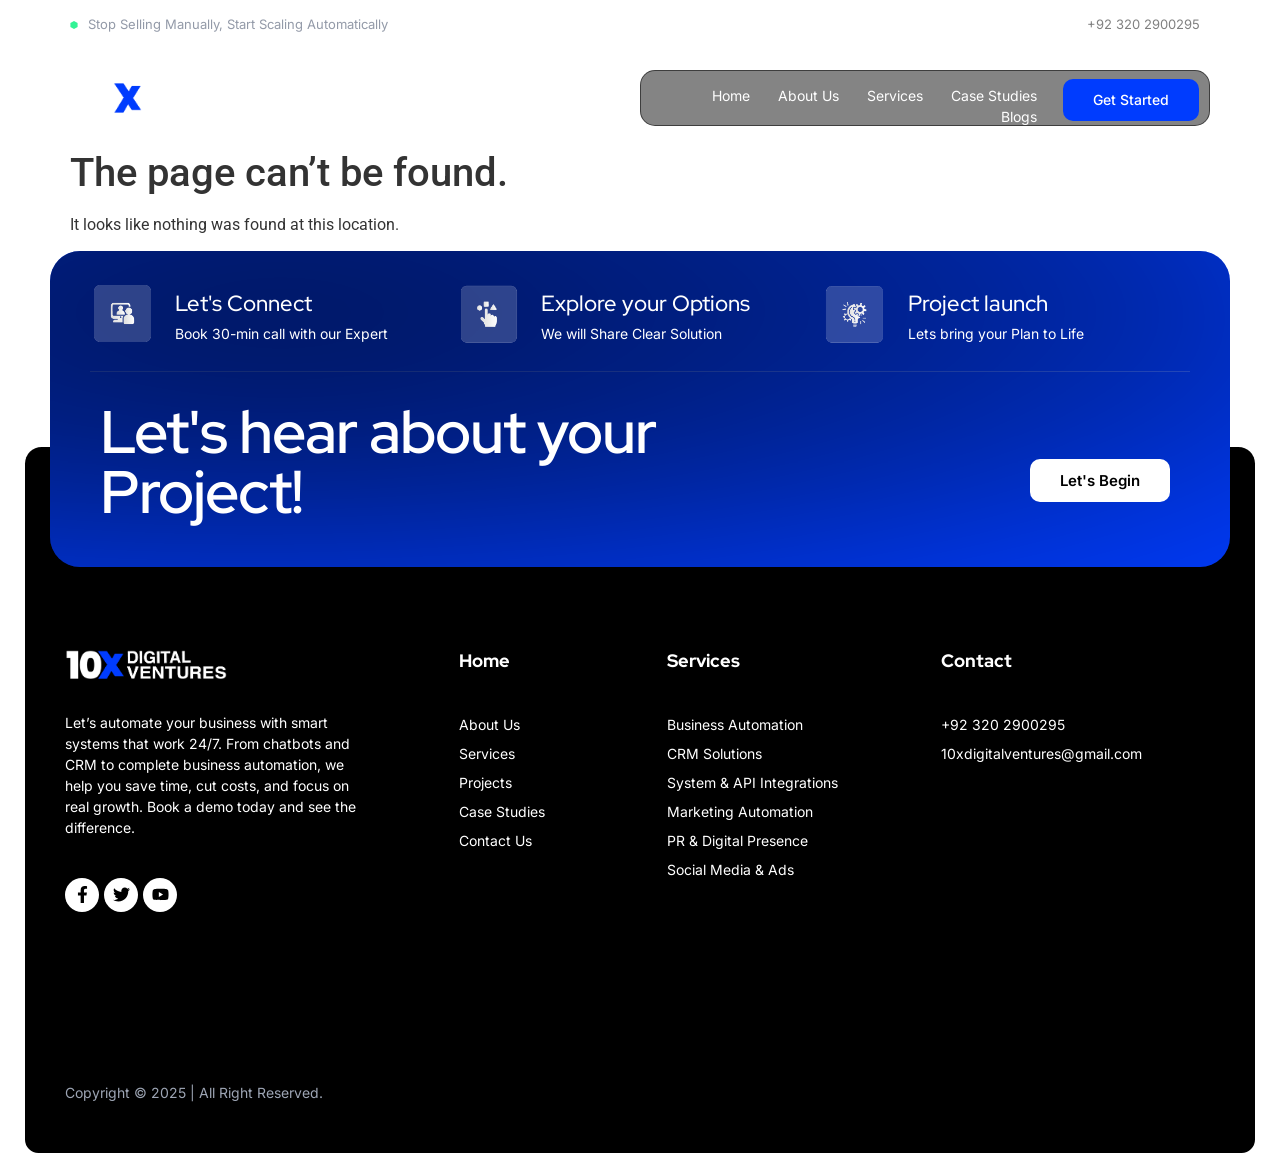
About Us (808, 95)
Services (895, 95)
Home (731, 95)
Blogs (1019, 116)
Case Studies (994, 95)
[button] (1131, 100)
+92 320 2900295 (1143, 24)
